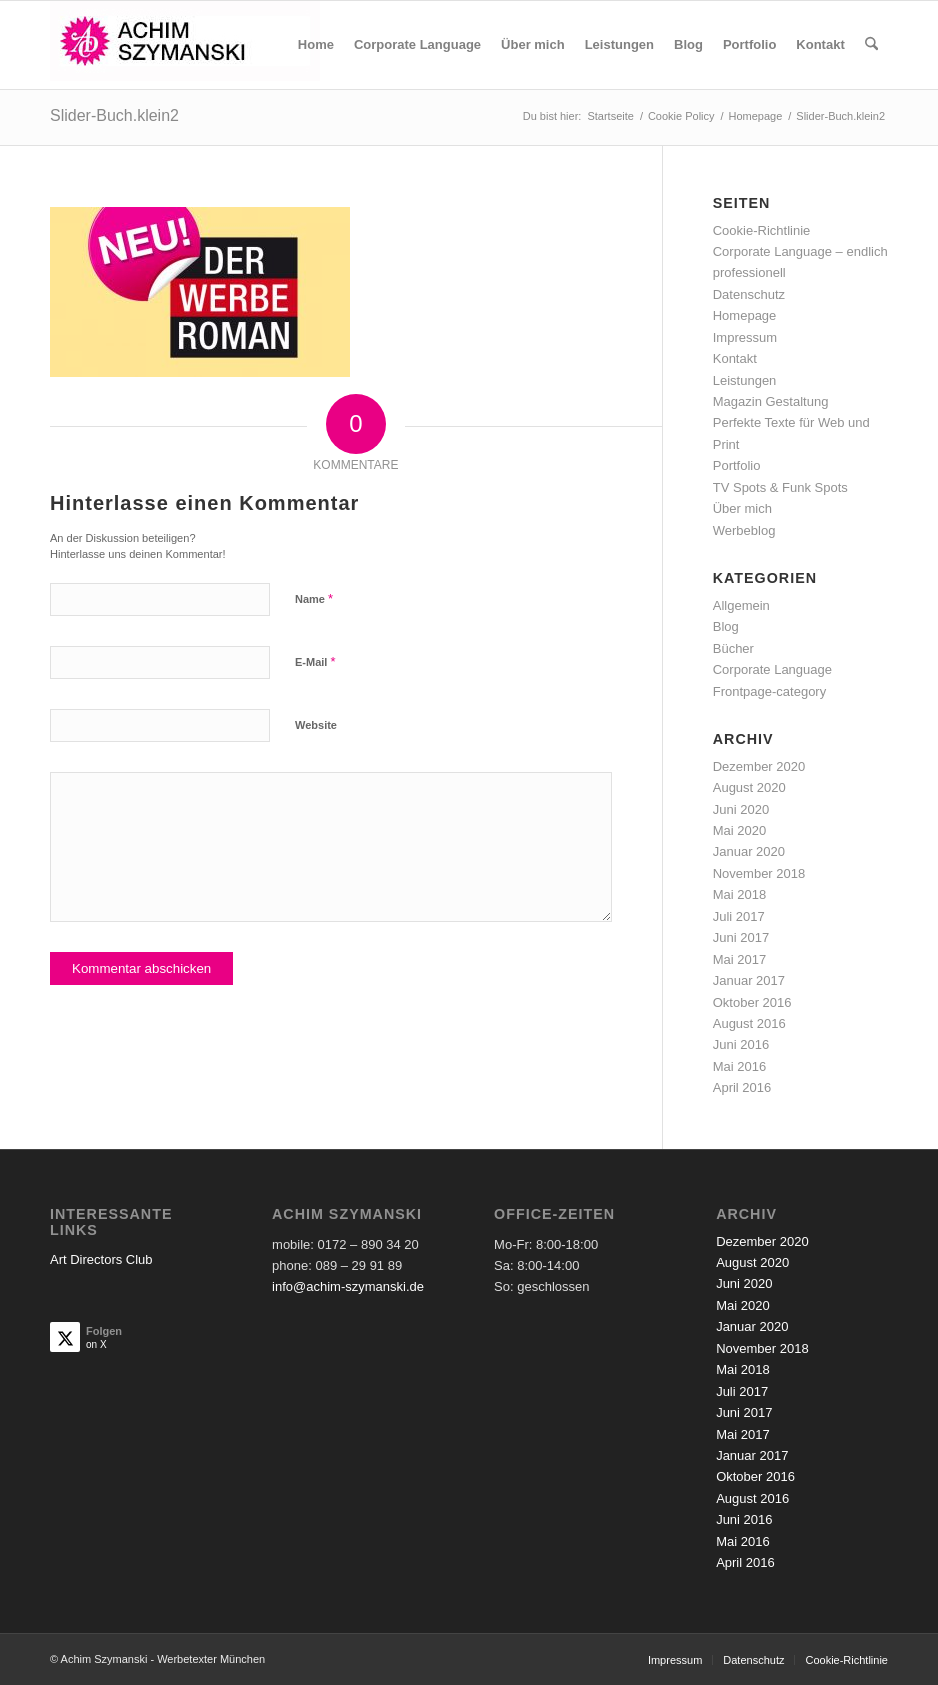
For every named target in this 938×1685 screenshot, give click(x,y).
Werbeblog (744, 530)
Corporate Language (772, 669)
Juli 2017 (739, 916)
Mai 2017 (739, 959)
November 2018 (759, 873)
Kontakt (735, 358)
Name (314, 598)
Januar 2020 (749, 851)
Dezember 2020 (759, 766)
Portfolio (737, 465)
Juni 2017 (741, 937)
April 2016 (742, 1087)
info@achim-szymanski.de (348, 1286)
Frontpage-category (769, 691)
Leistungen (745, 380)
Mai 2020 (739, 830)
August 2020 (749, 787)
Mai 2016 (739, 1066)
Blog (726, 626)
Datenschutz (749, 294)
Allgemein (741, 605)
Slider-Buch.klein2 (114, 115)
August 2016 (749, 1023)
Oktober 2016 (752, 1002)
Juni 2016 (741, 1044)
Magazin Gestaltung (771, 401)
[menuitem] (316, 45)
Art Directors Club (101, 1259)
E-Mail (315, 661)
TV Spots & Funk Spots (780, 487)
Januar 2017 (749, 980)
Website (316, 725)
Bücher (733, 648)
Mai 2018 (739, 894)
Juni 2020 (741, 809)
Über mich (742, 508)
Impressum (745, 337)
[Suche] (871, 45)
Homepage (745, 315)
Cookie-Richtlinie (762, 230)
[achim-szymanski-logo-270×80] (185, 45)
